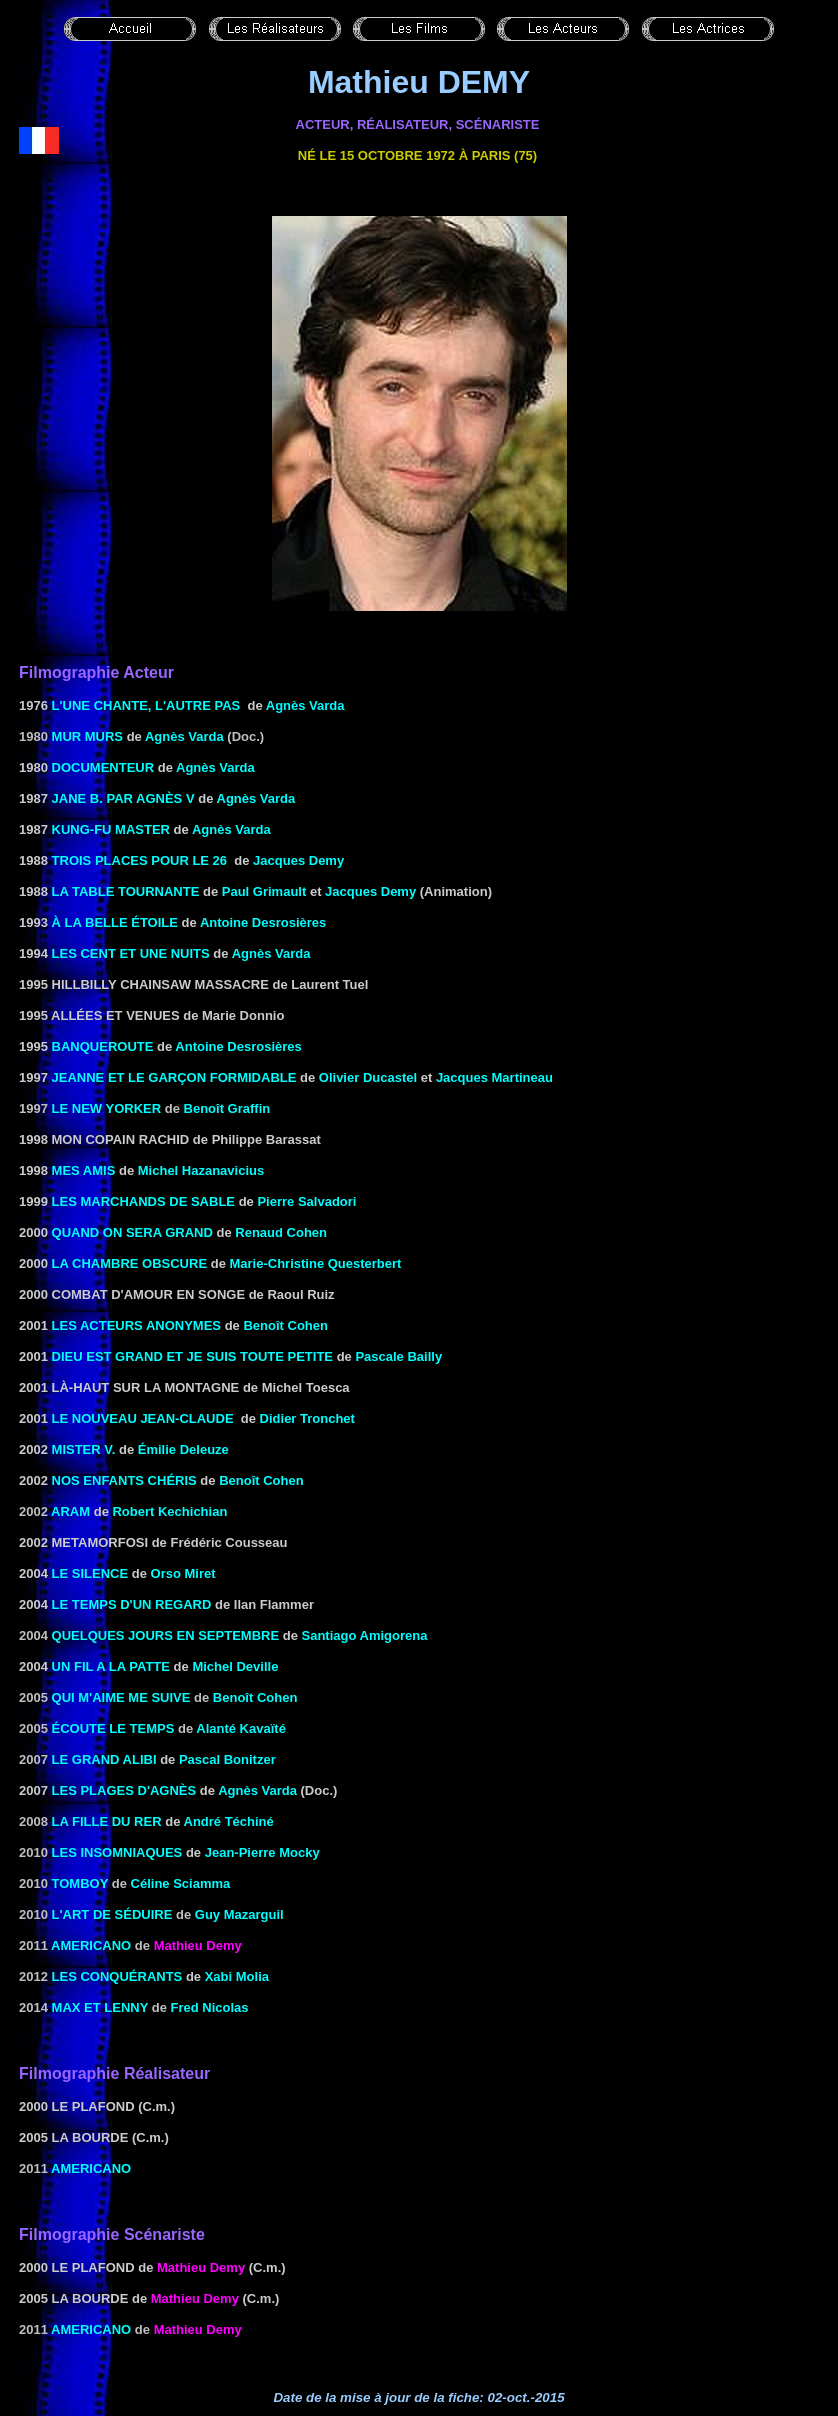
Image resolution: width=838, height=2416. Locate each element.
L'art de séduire (112, 1914)
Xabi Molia (237, 1976)
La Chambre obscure (130, 1263)
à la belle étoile (115, 922)
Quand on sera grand (132, 1232)
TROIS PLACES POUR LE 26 (140, 860)
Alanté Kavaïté (241, 1728)
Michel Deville (235, 1666)
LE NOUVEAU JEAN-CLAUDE (143, 1418)
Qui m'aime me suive (121, 1697)
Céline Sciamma (181, 1883)
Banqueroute (103, 1046)
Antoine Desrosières (263, 922)
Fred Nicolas (210, 2007)
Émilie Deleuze (183, 1449)
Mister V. (84, 1449)
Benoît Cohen (285, 1325)
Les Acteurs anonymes (137, 1325)
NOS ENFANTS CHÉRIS (124, 1480)
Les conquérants (117, 1976)
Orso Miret (183, 1573)
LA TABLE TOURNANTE (126, 891)
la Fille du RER (107, 1821)
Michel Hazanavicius (201, 1170)
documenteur (103, 767)
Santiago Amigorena (365, 1635)
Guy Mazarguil (239, 1914)
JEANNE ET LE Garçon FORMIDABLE (174, 1077)
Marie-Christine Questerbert (315, 1263)
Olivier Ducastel (368, 1077)
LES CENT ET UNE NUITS (129, 953)
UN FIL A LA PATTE (111, 1666)
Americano (91, 1945)
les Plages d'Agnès (124, 1790)
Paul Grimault (264, 891)
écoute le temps (113, 1728)
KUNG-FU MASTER (111, 829)
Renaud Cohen (281, 1232)
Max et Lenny (100, 2007)
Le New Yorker (107, 1108)
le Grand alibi (104, 1759)
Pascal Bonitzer (227, 1759)
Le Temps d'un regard (132, 1604)
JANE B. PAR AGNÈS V (123, 798)
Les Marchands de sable (143, 1201)
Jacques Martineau (494, 1077)
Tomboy (80, 1883)
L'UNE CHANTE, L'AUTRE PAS (146, 705)
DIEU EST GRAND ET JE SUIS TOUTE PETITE (192, 1356)
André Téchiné (229, 1821)
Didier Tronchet (307, 1418)
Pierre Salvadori (306, 1201)
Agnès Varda (305, 705)
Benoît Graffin (227, 1108)
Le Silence (90, 1573)
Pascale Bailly (398, 1356)
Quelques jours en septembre (166, 1635)
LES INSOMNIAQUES (117, 1852)
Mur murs (88, 736)
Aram (70, 1511)
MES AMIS (84, 1170)
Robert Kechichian (169, 1511)
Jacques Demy (298, 860)
